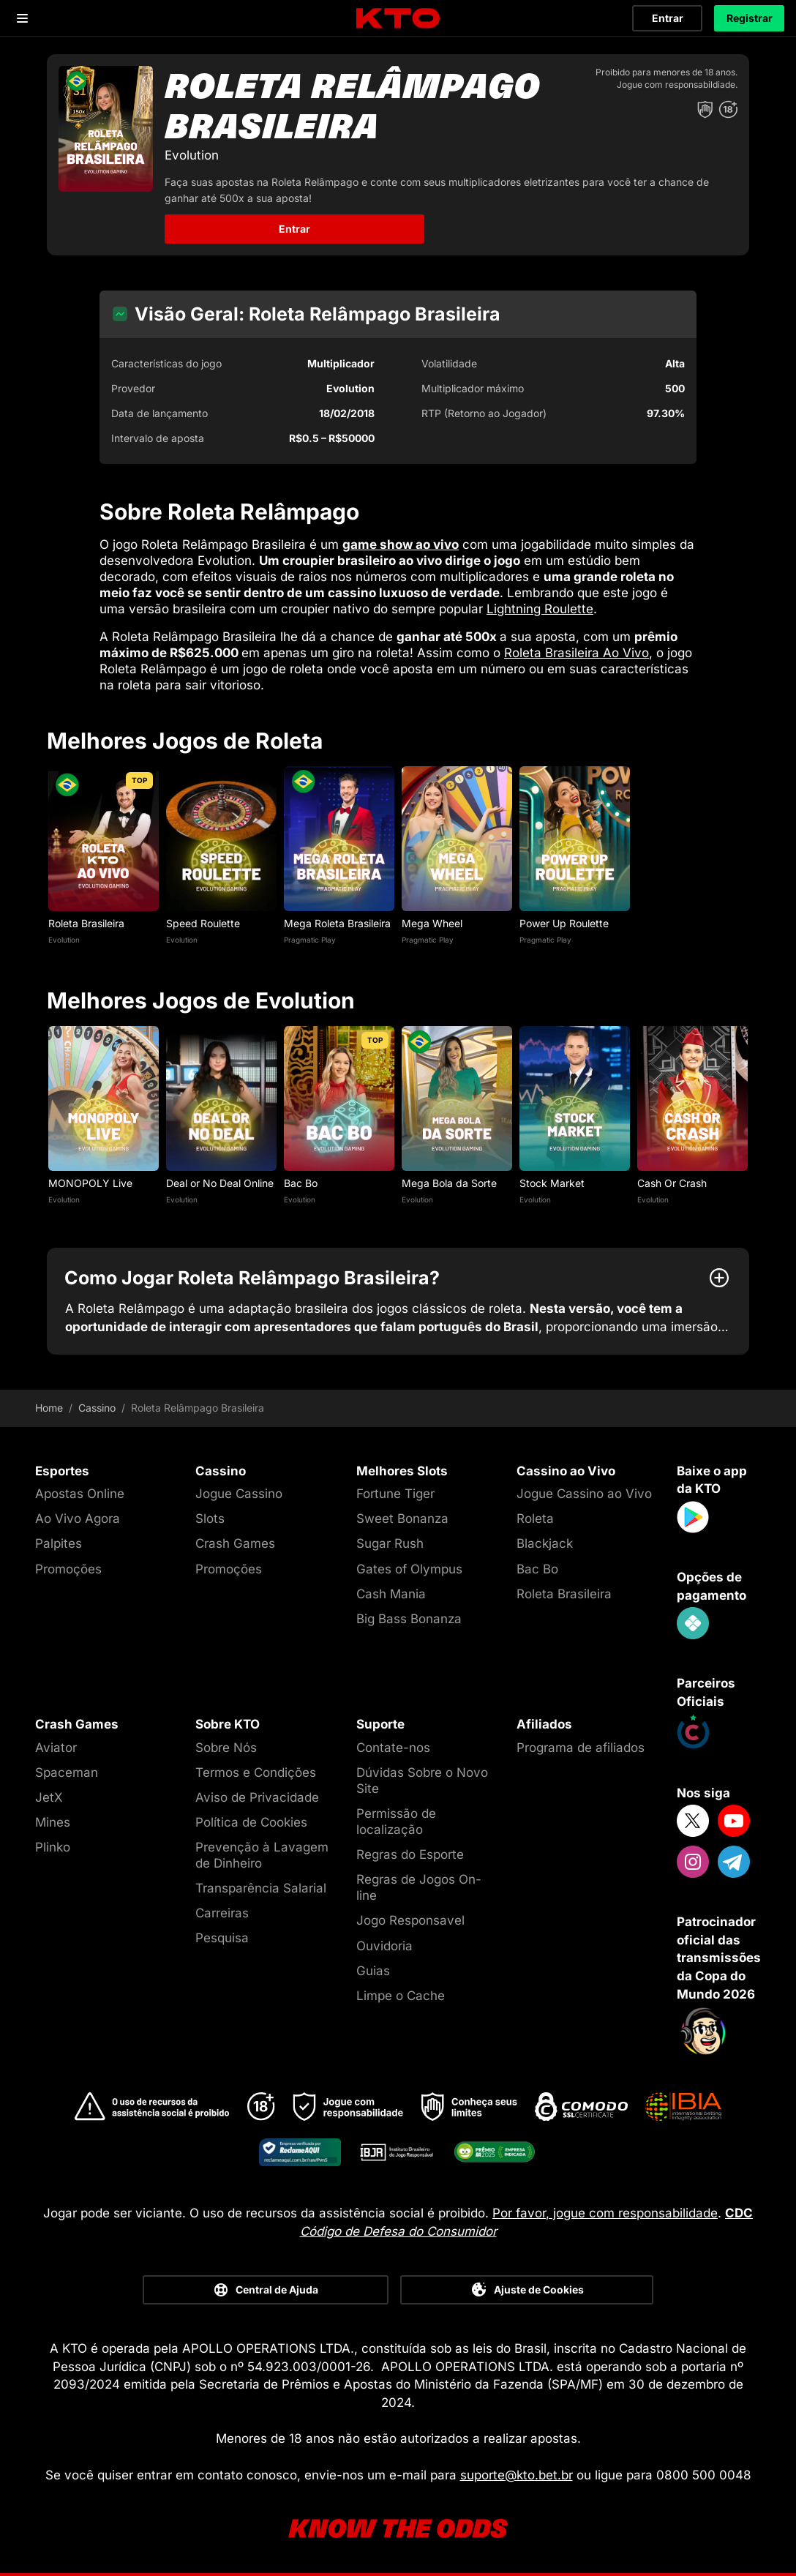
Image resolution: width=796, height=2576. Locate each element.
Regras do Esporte (410, 1854)
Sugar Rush (390, 1543)
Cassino (97, 1408)
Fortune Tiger (395, 1493)
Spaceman (66, 1772)
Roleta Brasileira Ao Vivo (576, 652)
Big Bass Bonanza (409, 1618)
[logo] (398, 18)
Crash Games (235, 1543)
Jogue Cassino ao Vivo (584, 1493)
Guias (373, 1970)
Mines (52, 1822)
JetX (49, 1797)
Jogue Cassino (238, 1493)
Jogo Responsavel (410, 1920)
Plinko (52, 1847)
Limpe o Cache (400, 1995)
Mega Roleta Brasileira (337, 923)
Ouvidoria (384, 1946)
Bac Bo (301, 1183)
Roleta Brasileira (86, 923)
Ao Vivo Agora (77, 1518)
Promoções (68, 1569)
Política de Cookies (251, 1822)
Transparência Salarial (260, 1888)
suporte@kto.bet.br (516, 2475)
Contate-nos (393, 1747)
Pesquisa (222, 1938)
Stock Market (552, 1183)
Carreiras (222, 1913)
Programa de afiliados (581, 1747)
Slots (210, 1518)
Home (49, 1408)
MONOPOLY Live (91, 1183)
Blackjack (545, 1543)
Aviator (56, 1747)
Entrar (667, 18)
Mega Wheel (432, 923)
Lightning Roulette (540, 609)
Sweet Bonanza (402, 1518)
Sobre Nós (226, 1747)
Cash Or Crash (672, 1183)
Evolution (64, 939)
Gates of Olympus (409, 1569)
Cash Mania (391, 1594)
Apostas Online (79, 1493)
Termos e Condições (255, 1772)
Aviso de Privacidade (257, 1797)
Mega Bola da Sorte (449, 1183)
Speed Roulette (203, 923)
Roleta (535, 1518)
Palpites (58, 1543)
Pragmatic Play (310, 939)
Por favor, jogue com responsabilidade (605, 2213)
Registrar (749, 18)
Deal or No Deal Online (220, 1183)
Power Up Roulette (564, 923)
